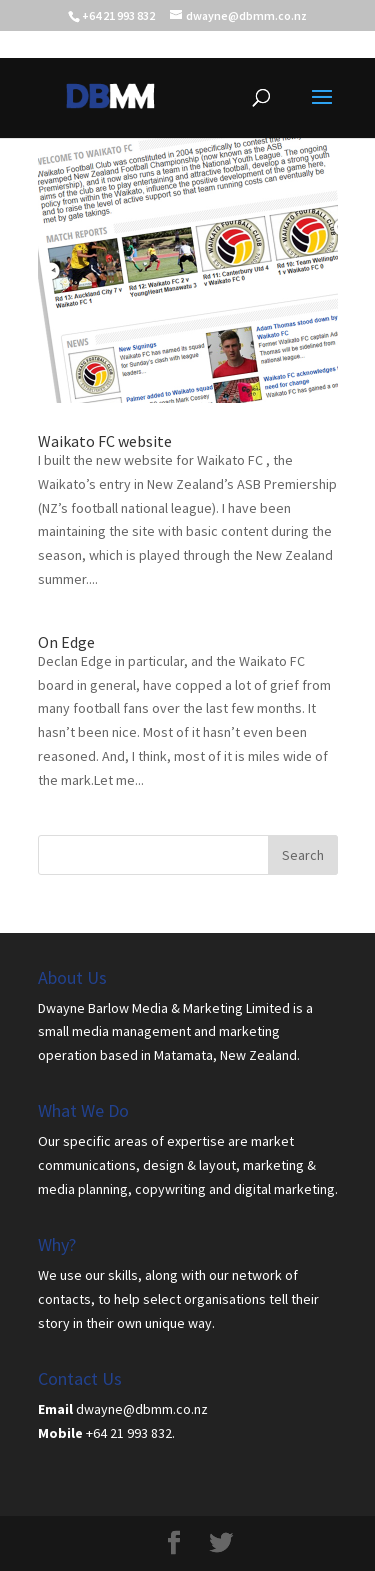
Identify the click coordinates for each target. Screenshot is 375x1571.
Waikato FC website (105, 441)
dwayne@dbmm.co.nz (142, 1409)
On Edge (66, 642)
